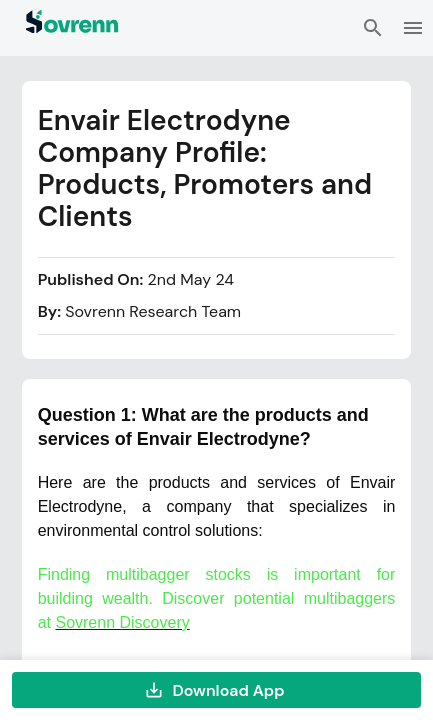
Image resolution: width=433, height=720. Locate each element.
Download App (216, 690)
